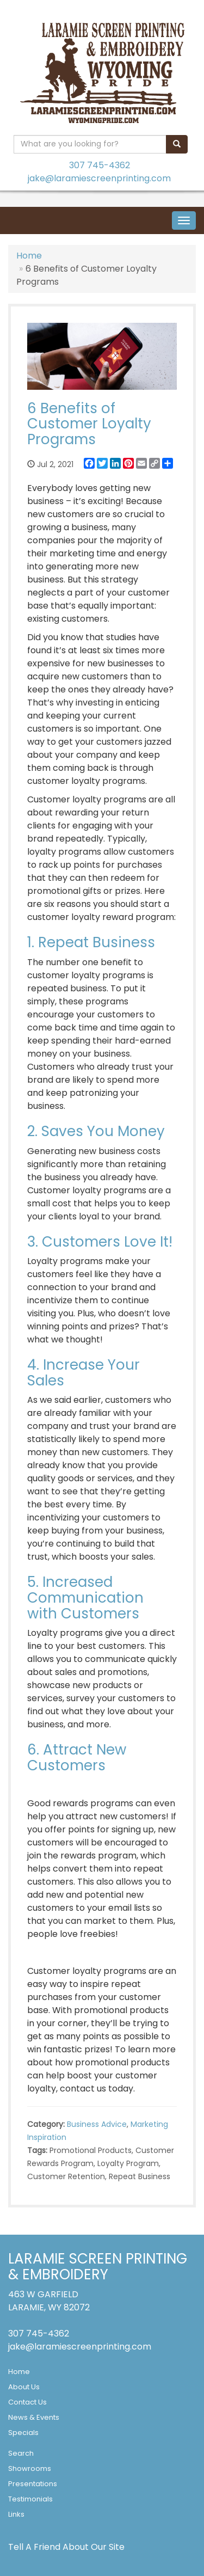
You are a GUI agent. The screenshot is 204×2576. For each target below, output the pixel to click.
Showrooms (29, 2468)
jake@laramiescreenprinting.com (99, 178)
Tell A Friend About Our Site (66, 2547)
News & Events (33, 2417)
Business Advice (97, 2124)
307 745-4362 (99, 165)
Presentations (32, 2484)
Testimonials (30, 2499)
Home (29, 255)
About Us (24, 2387)
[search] (177, 144)
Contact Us (27, 2402)
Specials (23, 2432)
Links (16, 2514)
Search (21, 2453)
